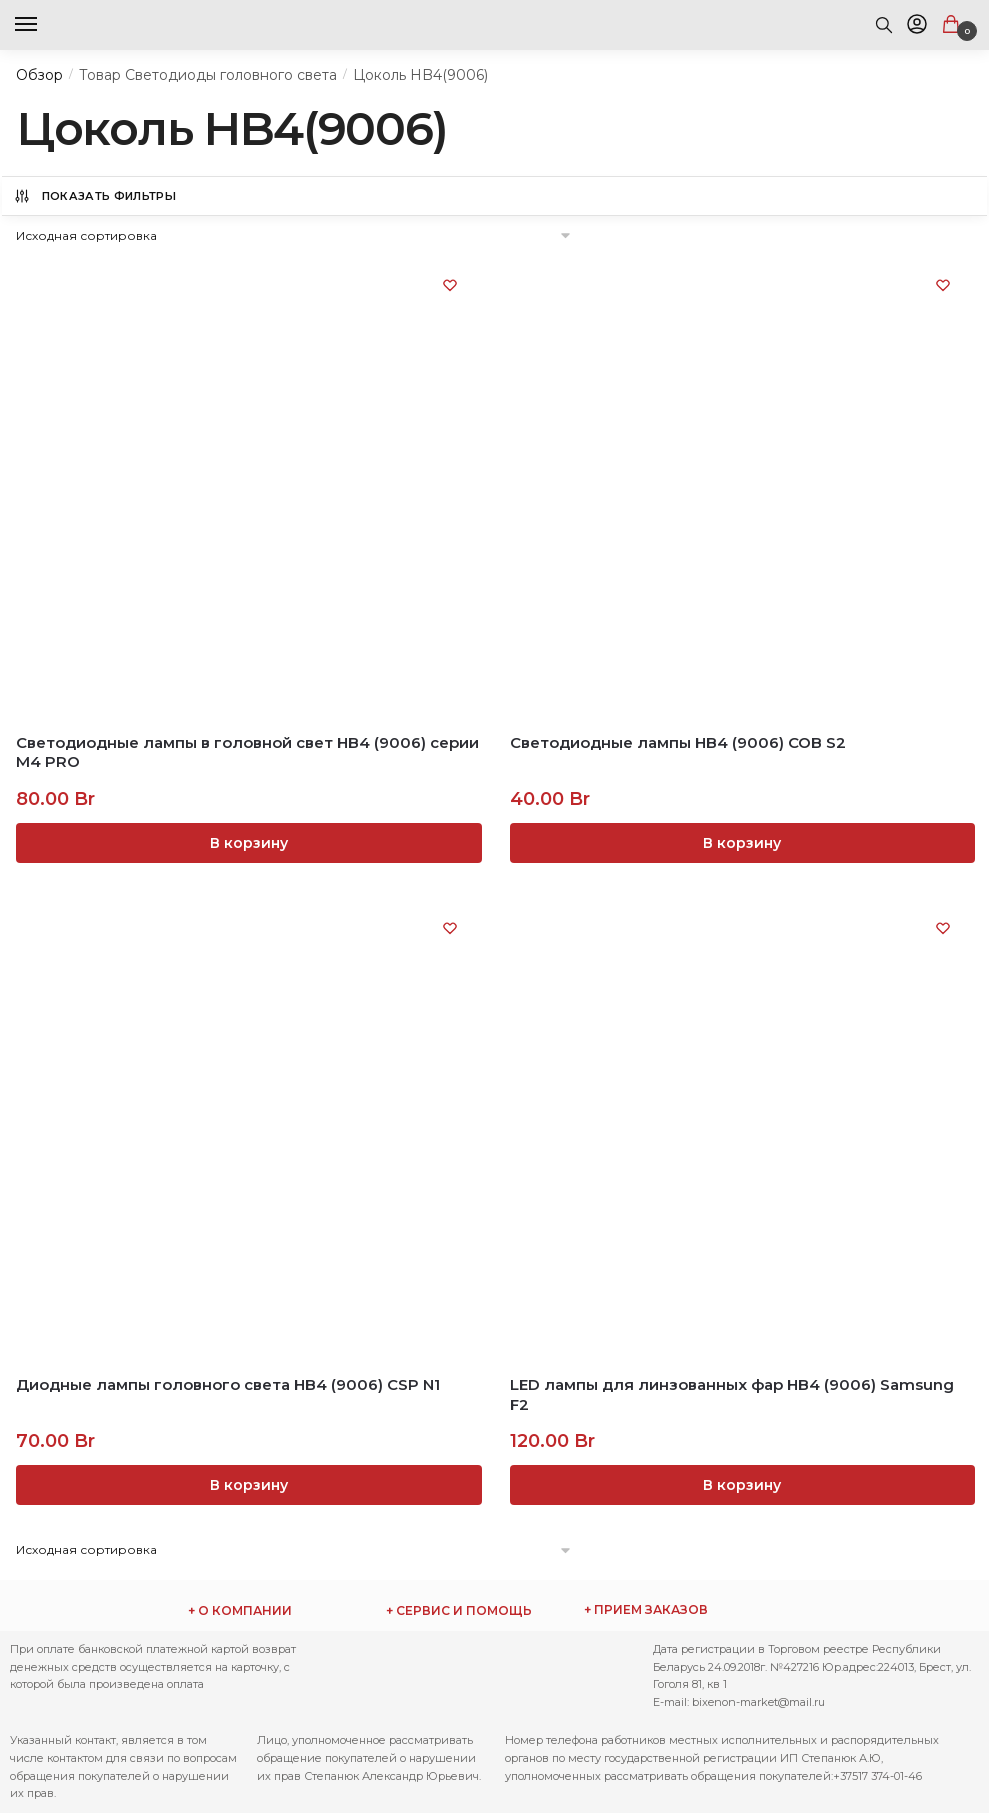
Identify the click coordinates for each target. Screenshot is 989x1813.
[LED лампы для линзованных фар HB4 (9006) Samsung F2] (742, 1130)
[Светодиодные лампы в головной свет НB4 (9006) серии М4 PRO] (248, 487)
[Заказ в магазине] (294, 235)
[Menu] (45, 25)
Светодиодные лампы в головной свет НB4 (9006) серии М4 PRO (247, 752)
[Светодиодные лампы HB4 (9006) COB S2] (742, 487)
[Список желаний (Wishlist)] (450, 285)
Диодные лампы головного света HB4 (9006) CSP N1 (228, 1384)
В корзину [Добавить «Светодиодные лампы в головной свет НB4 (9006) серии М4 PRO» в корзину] (249, 843)
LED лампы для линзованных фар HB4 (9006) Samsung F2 (732, 1394)
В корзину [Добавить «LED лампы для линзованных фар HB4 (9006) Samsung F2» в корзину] (742, 1485)
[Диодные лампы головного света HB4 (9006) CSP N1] (248, 1130)
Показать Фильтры (94, 196)
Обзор (39, 75)
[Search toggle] (884, 25)
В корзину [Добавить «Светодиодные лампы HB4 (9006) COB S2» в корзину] (742, 843)
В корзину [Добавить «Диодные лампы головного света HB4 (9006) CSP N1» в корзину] (249, 1485)
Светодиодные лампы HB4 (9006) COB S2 (678, 742)
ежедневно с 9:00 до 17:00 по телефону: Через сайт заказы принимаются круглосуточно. (692, 1609)
